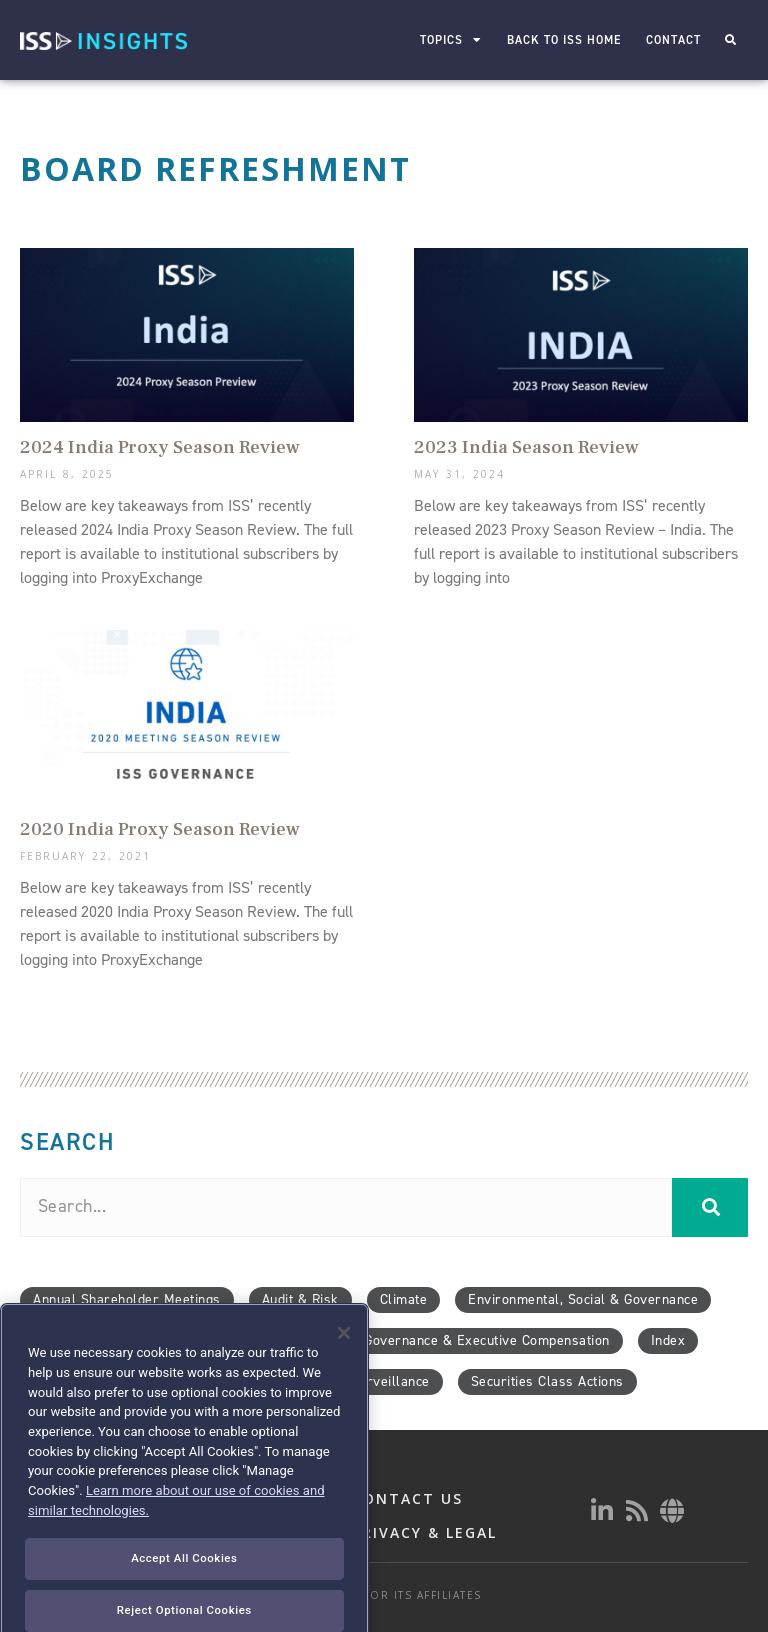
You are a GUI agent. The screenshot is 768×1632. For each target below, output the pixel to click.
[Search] (710, 1207)
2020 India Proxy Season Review (160, 829)
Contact (674, 40)
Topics (452, 40)
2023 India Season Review (526, 447)
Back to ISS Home (565, 40)
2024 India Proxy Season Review (160, 447)
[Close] (344, 1383)
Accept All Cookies (184, 1608)
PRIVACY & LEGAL (424, 1532)
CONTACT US (407, 1498)
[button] (730, 40)
